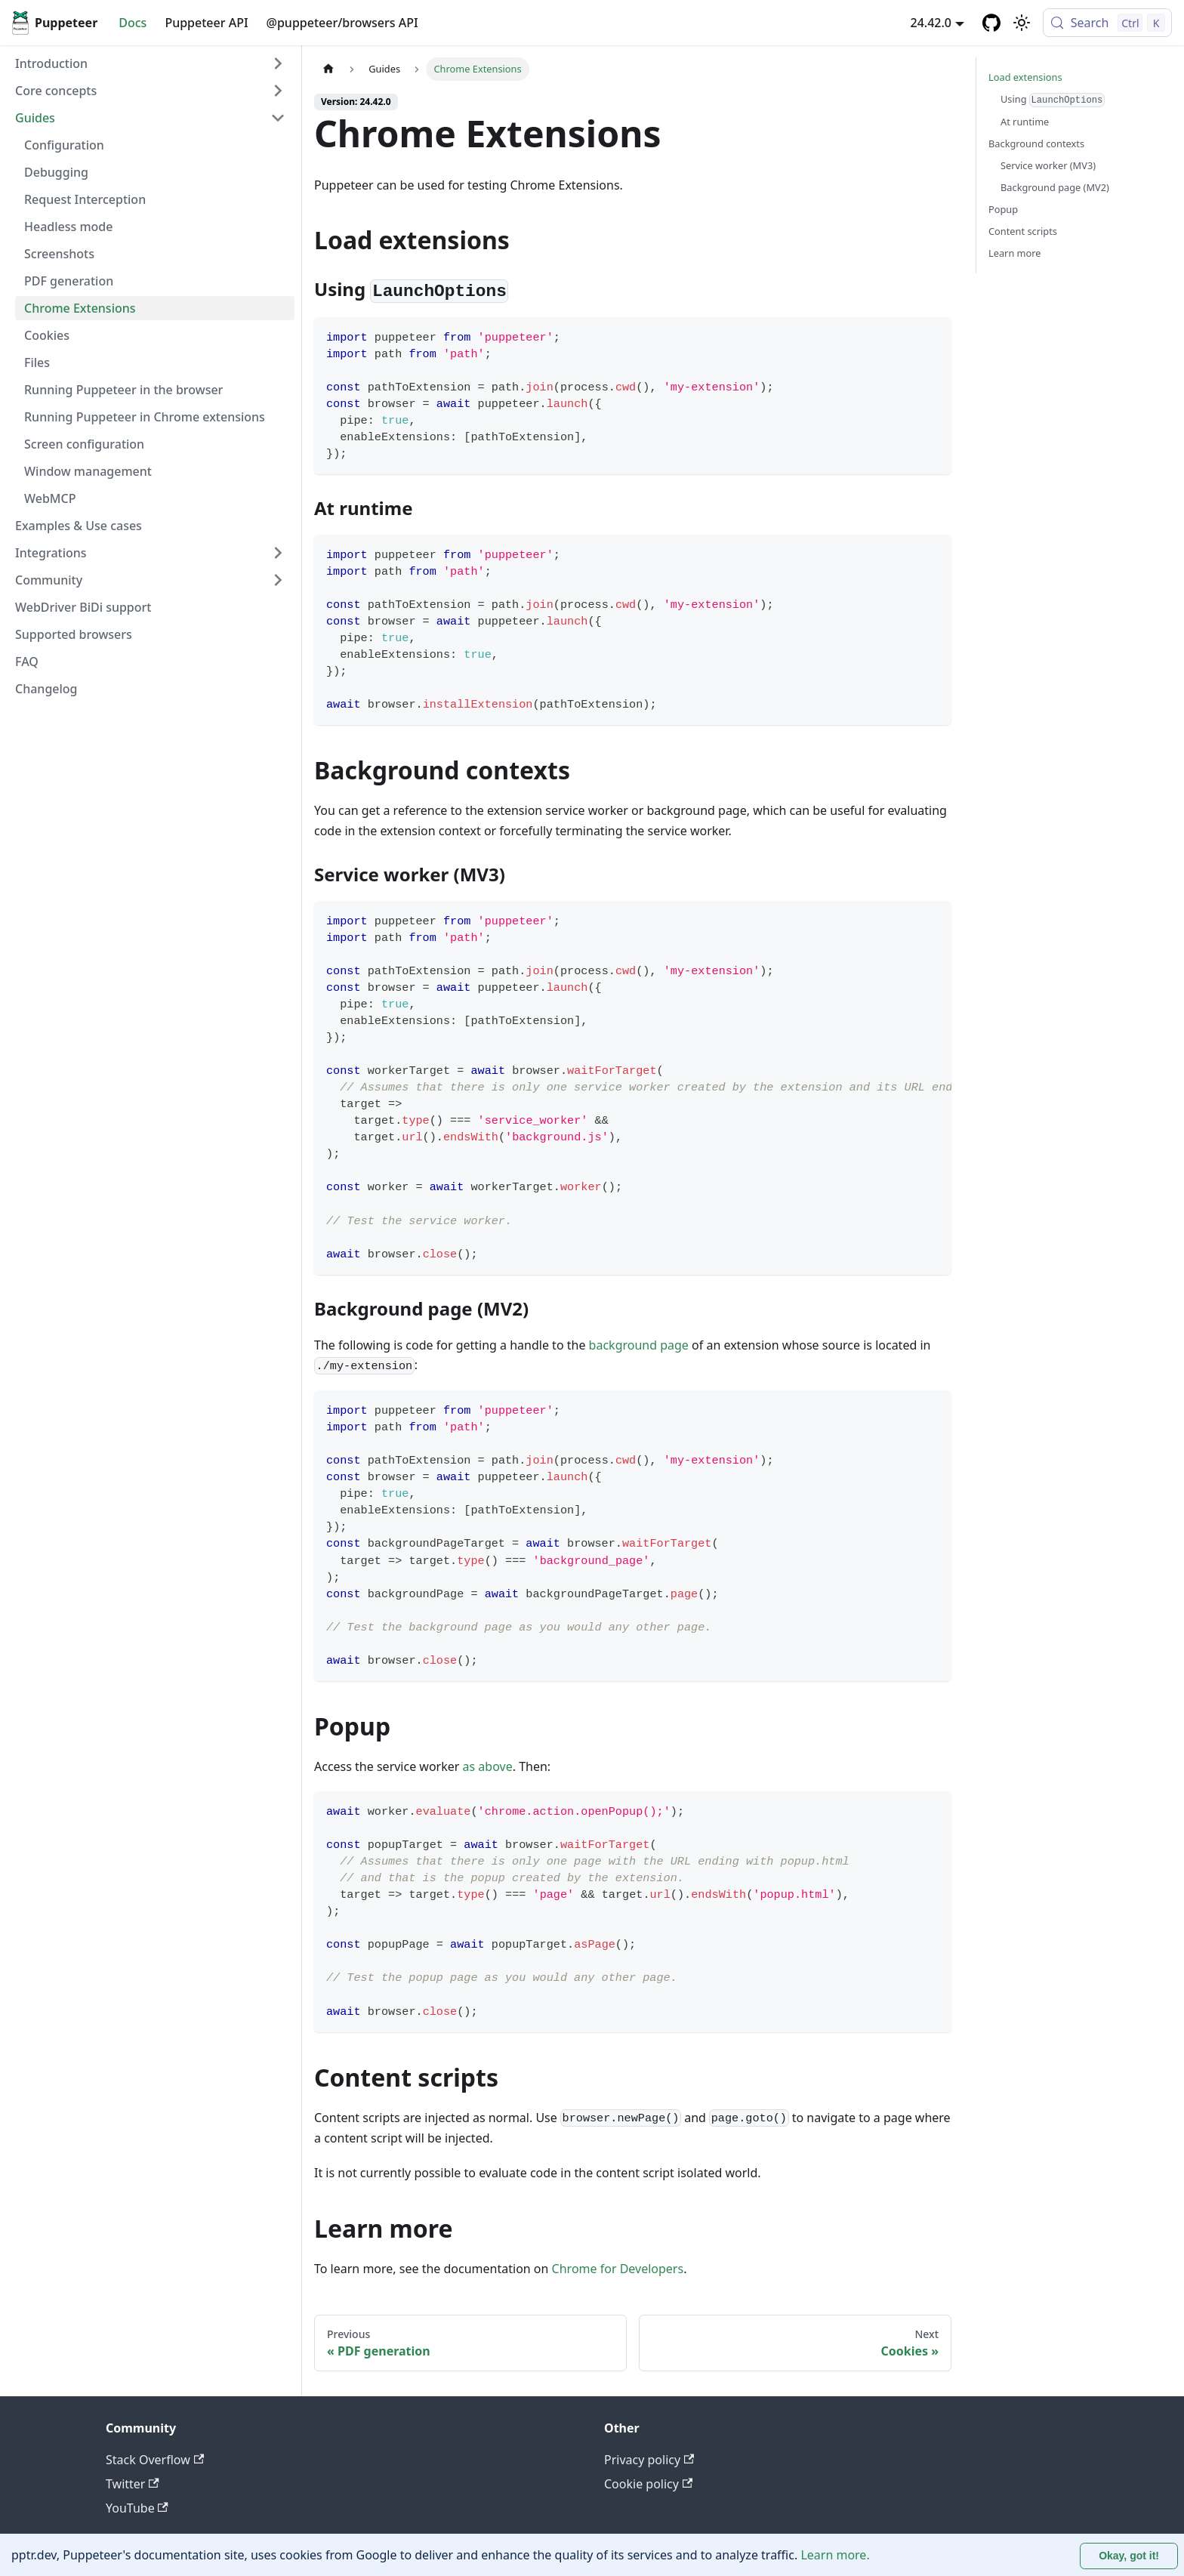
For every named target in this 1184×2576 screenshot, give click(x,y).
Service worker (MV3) (1048, 165)
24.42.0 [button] (931, 22)
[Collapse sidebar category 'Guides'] (277, 118)
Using (1053, 99)
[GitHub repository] (991, 23)
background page (639, 1345)
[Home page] (328, 69)
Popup (1003, 209)
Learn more (1014, 253)
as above (488, 1766)
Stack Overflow (155, 2459)
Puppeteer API (206, 22)
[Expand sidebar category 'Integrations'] (277, 553)
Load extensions (1025, 77)
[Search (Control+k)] (1107, 22)
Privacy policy (649, 2459)
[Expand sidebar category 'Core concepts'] (277, 91)
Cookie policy (648, 2484)
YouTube (137, 2508)
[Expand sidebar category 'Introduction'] (277, 63)
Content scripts (1022, 231)
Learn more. (834, 2555)
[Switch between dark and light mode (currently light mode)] (1022, 23)
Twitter (132, 2484)
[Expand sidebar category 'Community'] (277, 580)
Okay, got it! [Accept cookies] (1129, 2556)
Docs (132, 22)
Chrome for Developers (618, 2268)
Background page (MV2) (1055, 187)
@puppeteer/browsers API (342, 22)
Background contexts (1036, 143)
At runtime (1025, 121)
